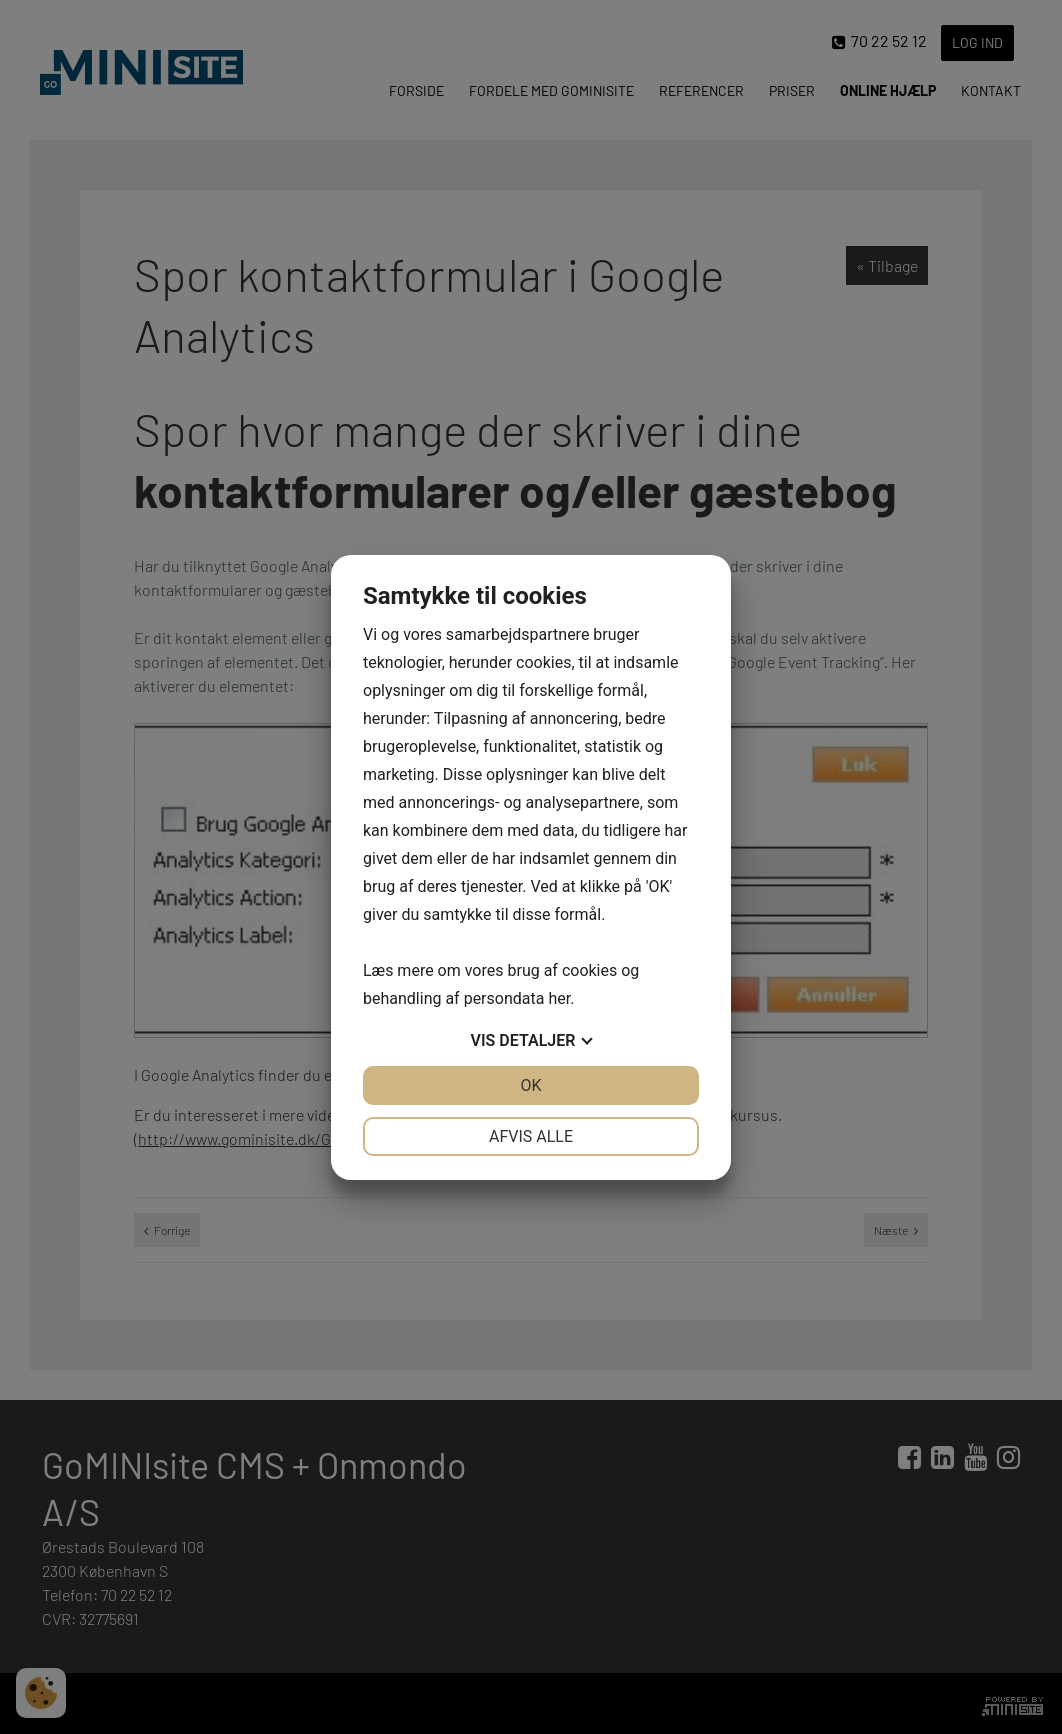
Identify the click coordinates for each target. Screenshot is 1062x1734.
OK (530, 1085)
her (559, 998)
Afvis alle (531, 1136)
